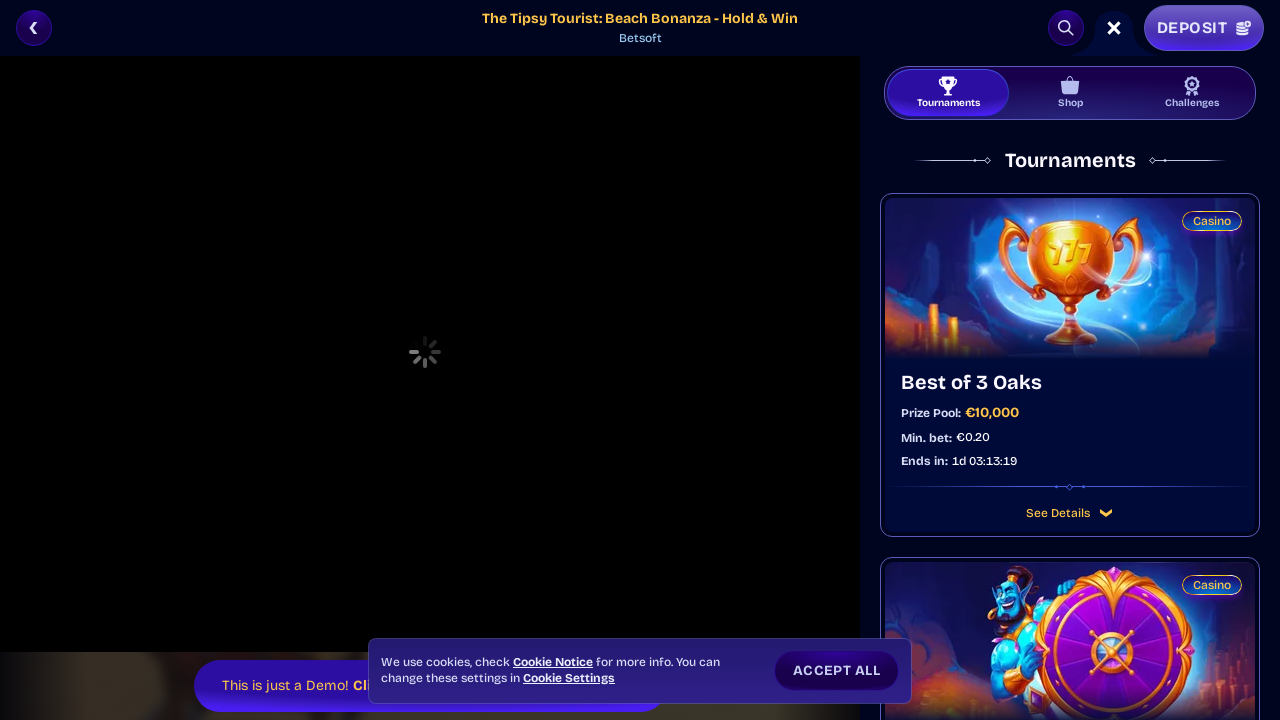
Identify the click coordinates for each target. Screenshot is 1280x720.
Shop (1070, 92)
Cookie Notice (553, 662)
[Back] (34, 28)
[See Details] (1106, 513)
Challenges (1192, 92)
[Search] (1066, 28)
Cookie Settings (569, 678)
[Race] (1114, 28)
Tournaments (948, 92)
